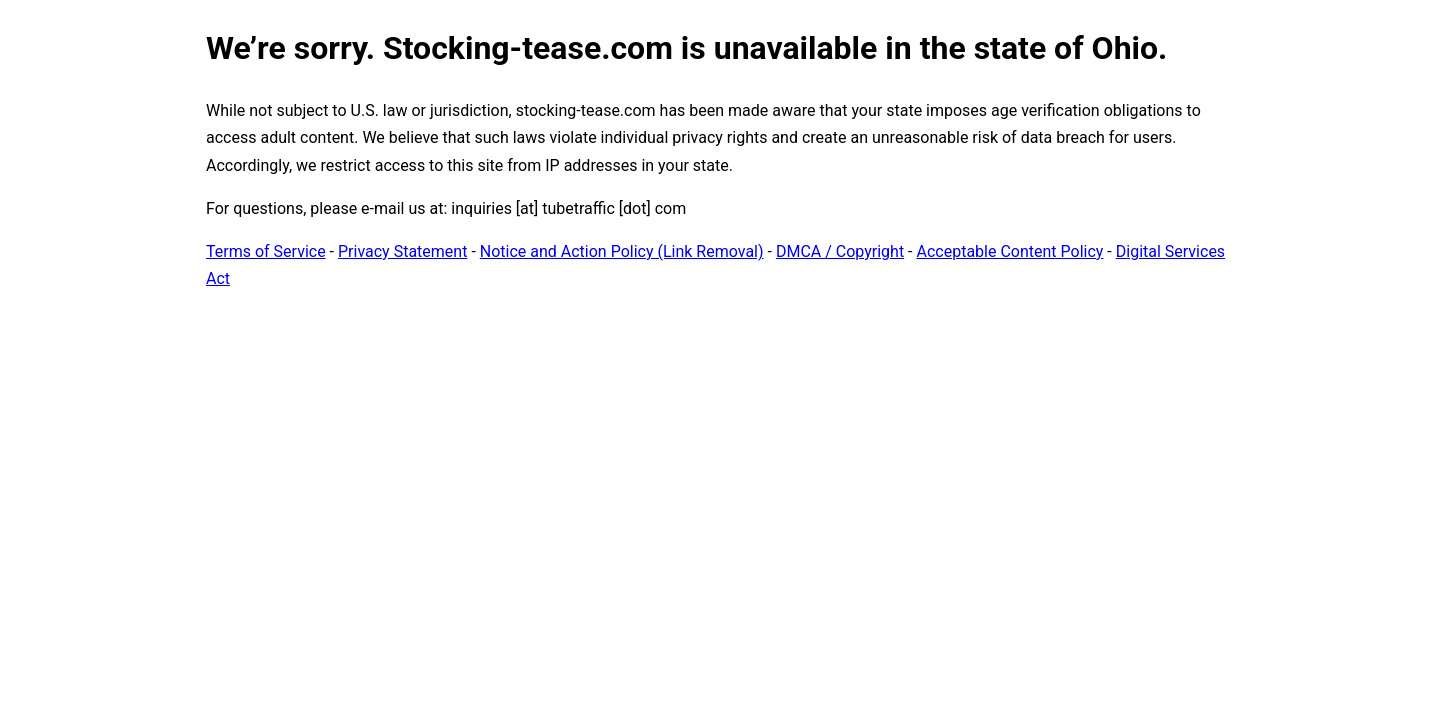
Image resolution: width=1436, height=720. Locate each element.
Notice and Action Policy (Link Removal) (622, 251)
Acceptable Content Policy (1009, 251)
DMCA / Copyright (840, 251)
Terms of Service (266, 251)
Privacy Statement (402, 251)
